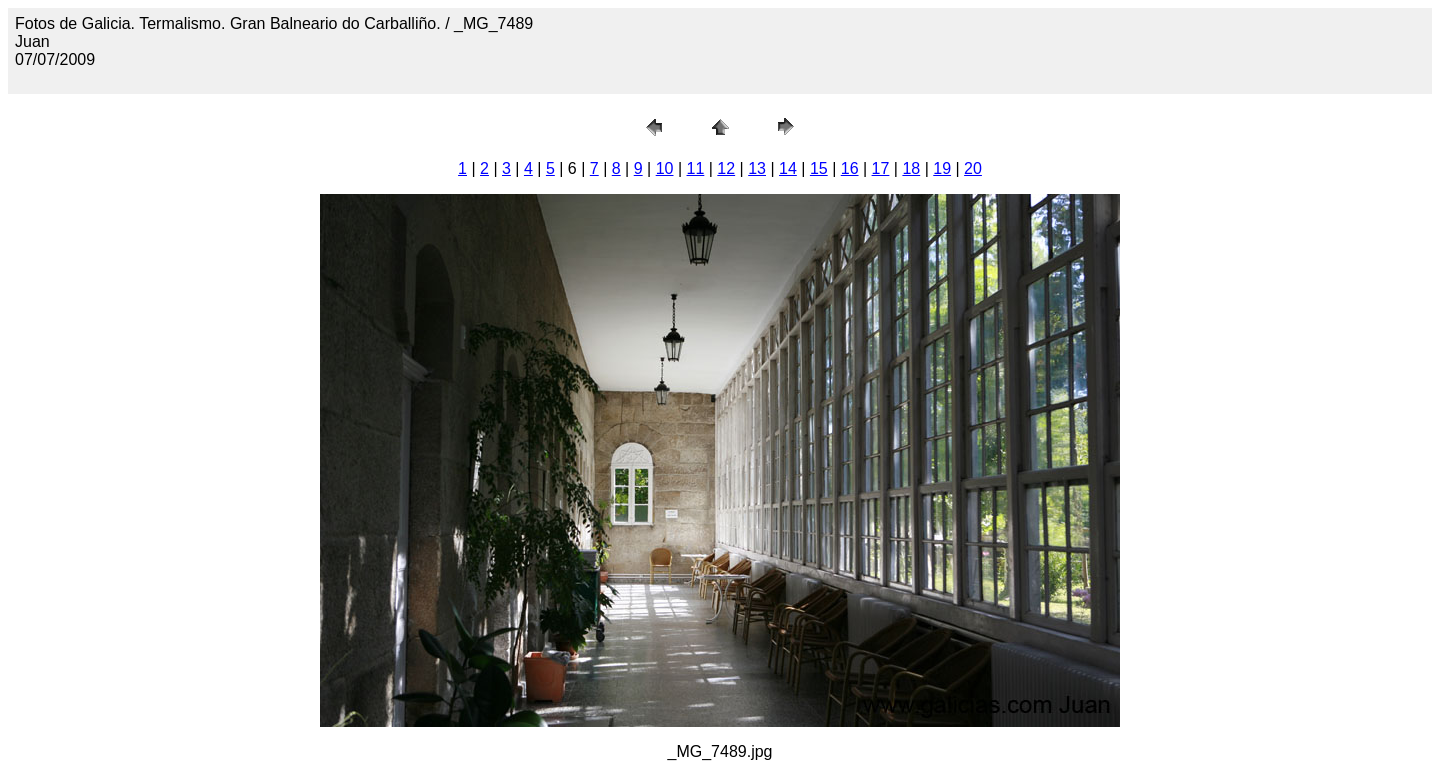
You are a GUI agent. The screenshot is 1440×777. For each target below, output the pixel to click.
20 (973, 168)
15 (819, 168)
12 (726, 168)
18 (911, 168)
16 (850, 168)
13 (757, 168)
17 (881, 168)
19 (942, 168)
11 (696, 168)
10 (665, 168)
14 (788, 168)
